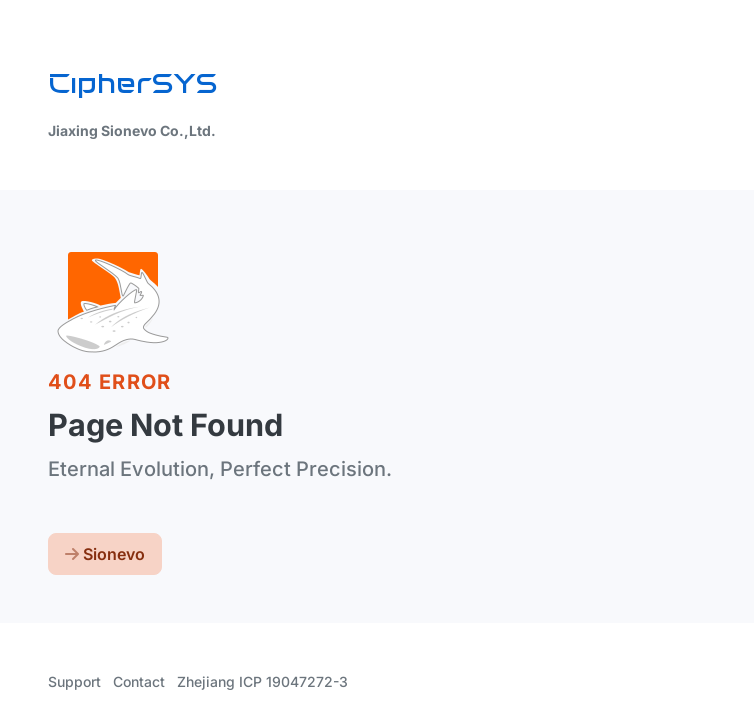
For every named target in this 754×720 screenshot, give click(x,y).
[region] (377, 360)
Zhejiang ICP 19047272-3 (262, 681)
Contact (139, 681)
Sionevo (105, 554)
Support (74, 681)
